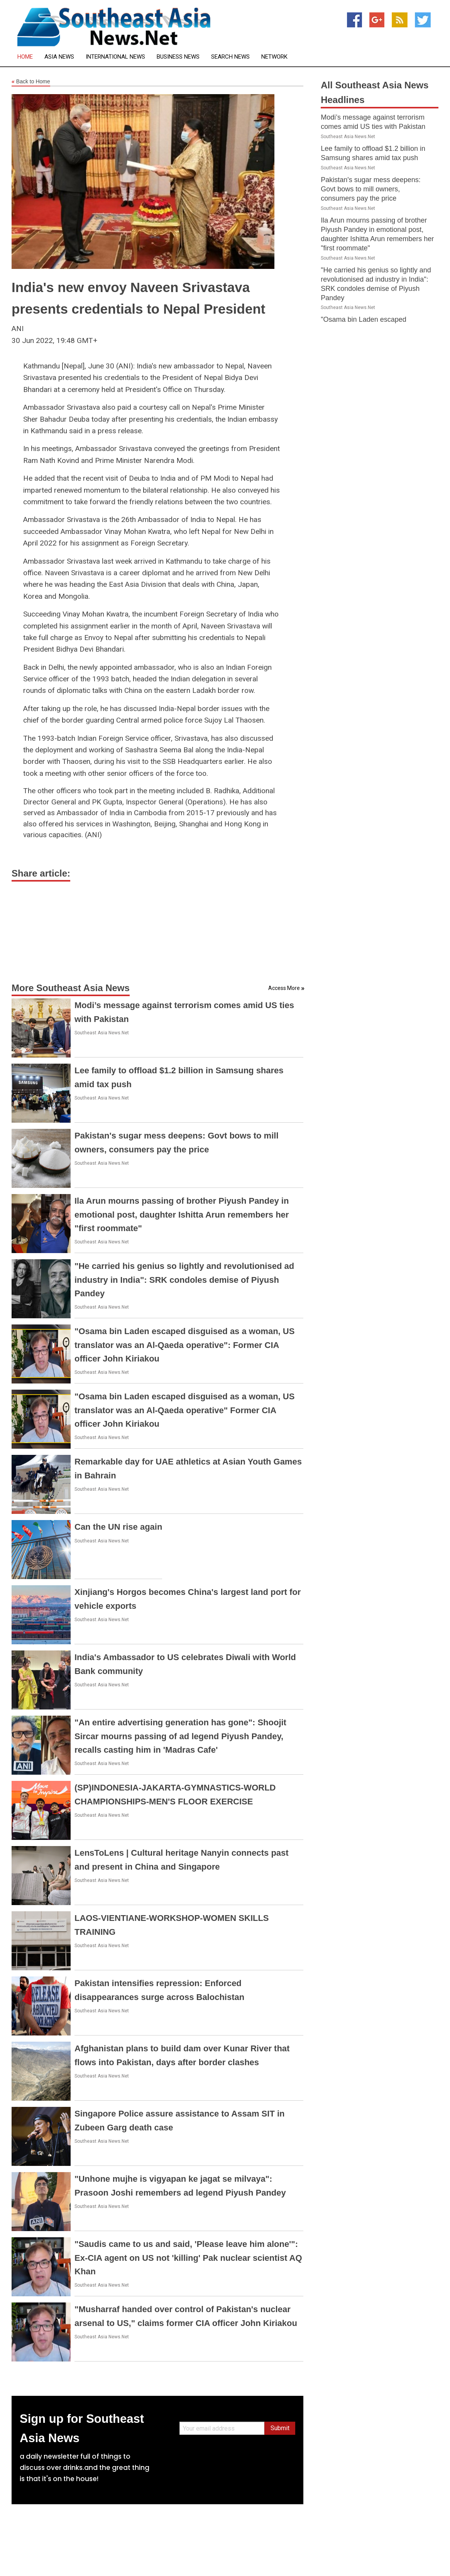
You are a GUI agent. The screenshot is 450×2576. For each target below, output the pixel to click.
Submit (280, 2428)
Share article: (41, 873)
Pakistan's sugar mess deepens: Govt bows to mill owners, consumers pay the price (371, 189)
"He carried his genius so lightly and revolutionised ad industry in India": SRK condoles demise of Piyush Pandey (184, 1279)
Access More (284, 988)
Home (25, 57)
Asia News (59, 57)
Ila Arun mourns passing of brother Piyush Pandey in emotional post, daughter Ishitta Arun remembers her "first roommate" (181, 1214)
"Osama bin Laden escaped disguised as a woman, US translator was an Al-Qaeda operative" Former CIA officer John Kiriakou (184, 1410)
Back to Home (31, 82)
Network (274, 57)
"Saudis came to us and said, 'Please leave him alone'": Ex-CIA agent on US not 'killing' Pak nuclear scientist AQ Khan (188, 2257)
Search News (230, 57)
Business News (178, 57)
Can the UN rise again (118, 1527)
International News (115, 57)
